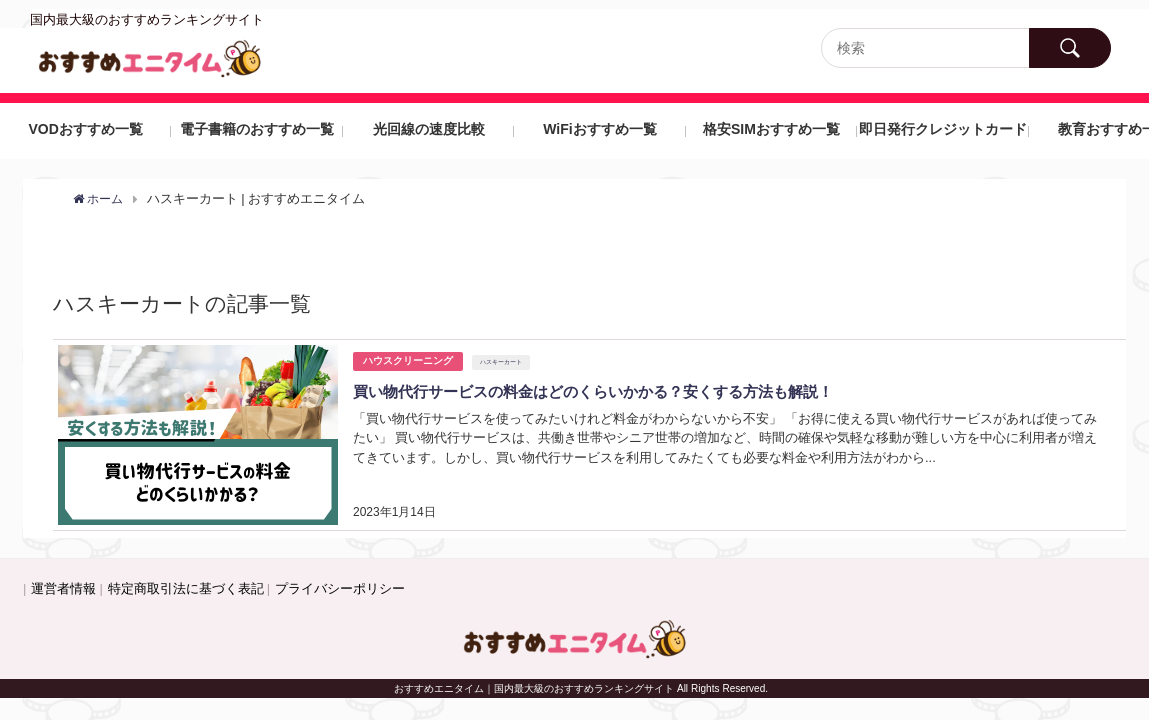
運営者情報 (63, 588)
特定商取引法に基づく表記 (186, 588)
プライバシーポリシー (340, 588)
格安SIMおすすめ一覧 (771, 129)
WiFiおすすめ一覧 (599, 129)
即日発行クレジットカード (943, 129)
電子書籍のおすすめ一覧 (257, 129)
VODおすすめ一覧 (86, 129)
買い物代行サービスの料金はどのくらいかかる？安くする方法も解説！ (609, 391)
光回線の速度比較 (429, 129)
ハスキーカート (501, 362)
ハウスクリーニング (408, 360)
